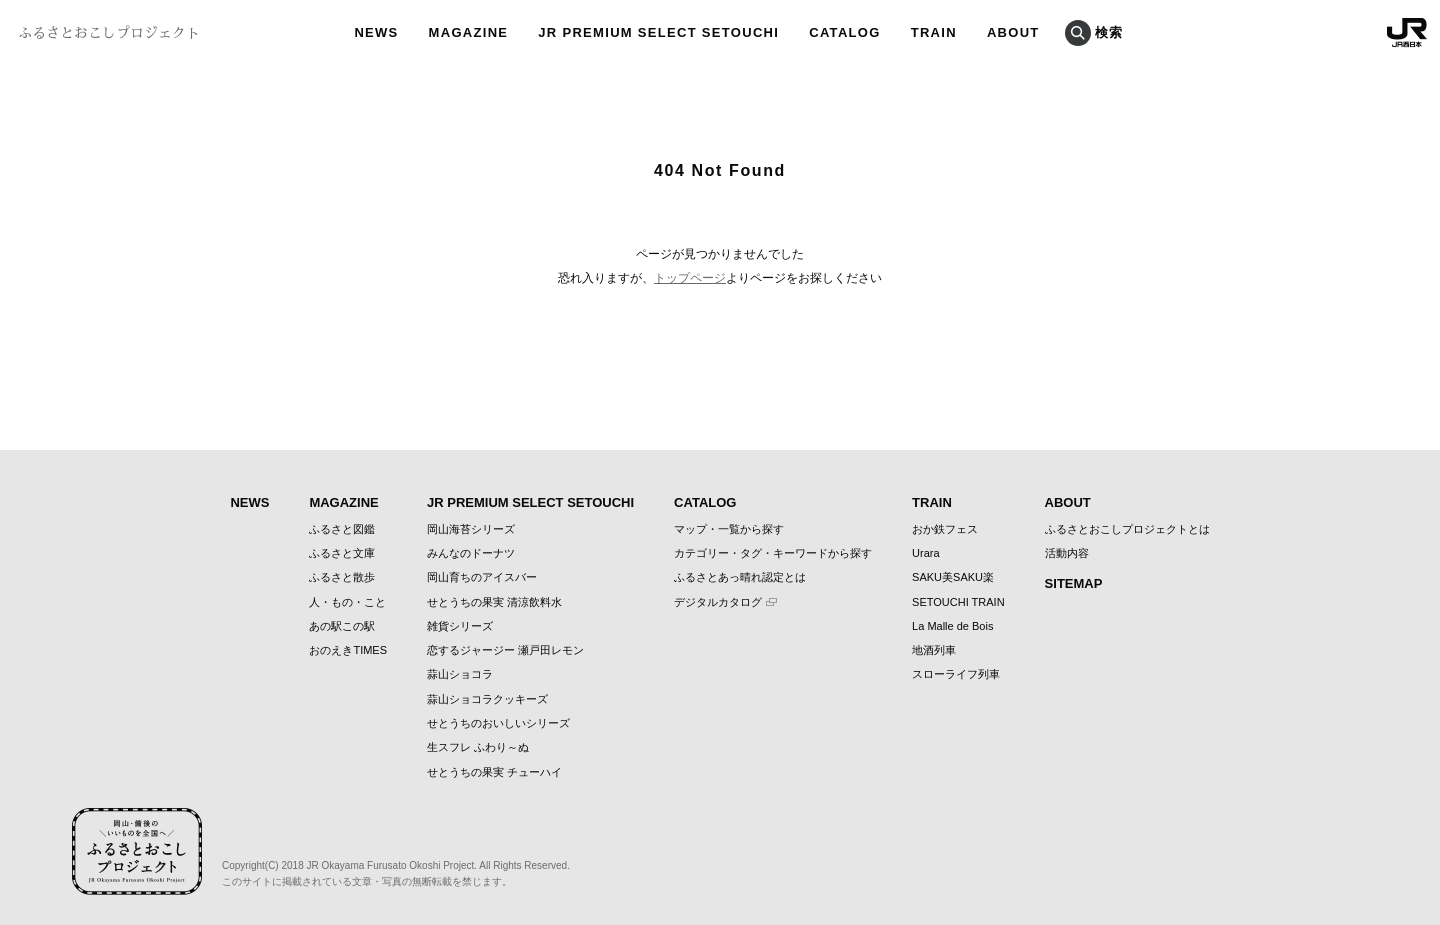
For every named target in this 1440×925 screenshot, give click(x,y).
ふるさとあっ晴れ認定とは (740, 577)
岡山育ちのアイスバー (482, 577)
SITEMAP (1074, 583)
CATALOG (705, 502)
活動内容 (1067, 553)
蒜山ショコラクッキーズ (487, 699)
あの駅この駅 (342, 626)
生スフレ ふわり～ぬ (478, 747)
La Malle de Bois (952, 626)
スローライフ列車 (956, 674)
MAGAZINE (343, 502)
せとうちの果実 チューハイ (494, 772)
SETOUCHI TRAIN (958, 602)
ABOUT (1068, 502)
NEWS (249, 502)
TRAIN (932, 502)
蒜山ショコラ (460, 674)
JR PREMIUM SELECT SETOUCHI (530, 502)
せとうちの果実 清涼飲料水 (494, 602)
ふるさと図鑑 (342, 529)
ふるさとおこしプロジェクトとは (1127, 529)
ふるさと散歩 (342, 577)
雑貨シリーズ (460, 626)
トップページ (690, 278)
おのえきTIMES (348, 650)
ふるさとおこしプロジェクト (109, 33)
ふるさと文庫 (342, 553)
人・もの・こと (347, 602)
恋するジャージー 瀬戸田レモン (505, 650)
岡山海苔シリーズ (471, 529)
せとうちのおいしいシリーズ (498, 723)
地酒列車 (934, 650)
